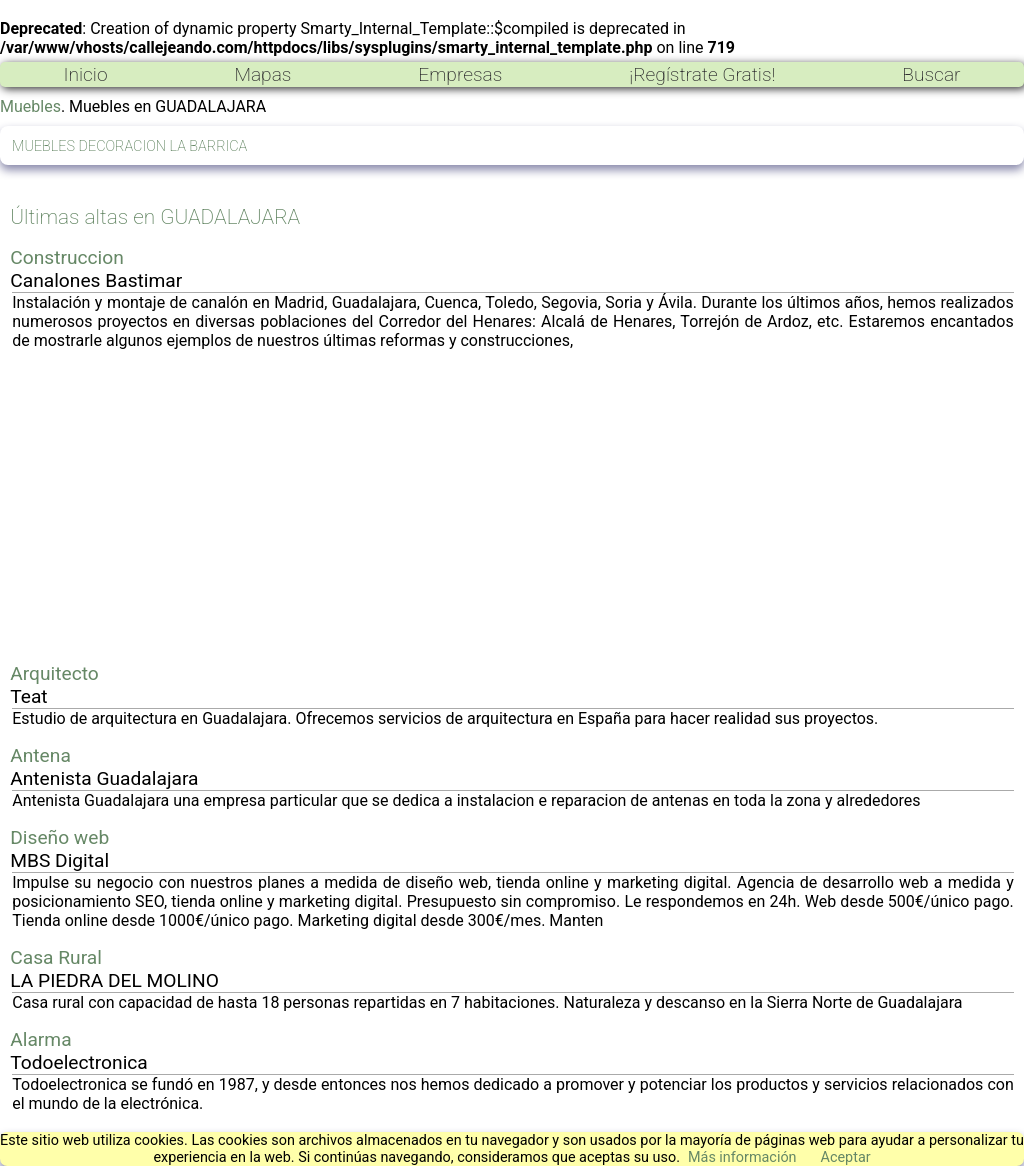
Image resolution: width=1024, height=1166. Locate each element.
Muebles (30, 106)
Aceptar (846, 1157)
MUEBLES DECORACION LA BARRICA (129, 146)
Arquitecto (54, 673)
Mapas (262, 74)
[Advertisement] (513, 506)
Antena (40, 755)
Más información (742, 1157)
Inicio (85, 74)
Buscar (931, 74)
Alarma (40, 1039)
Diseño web (59, 837)
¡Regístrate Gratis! (702, 74)
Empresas (460, 74)
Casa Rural (56, 957)
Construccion (67, 257)
